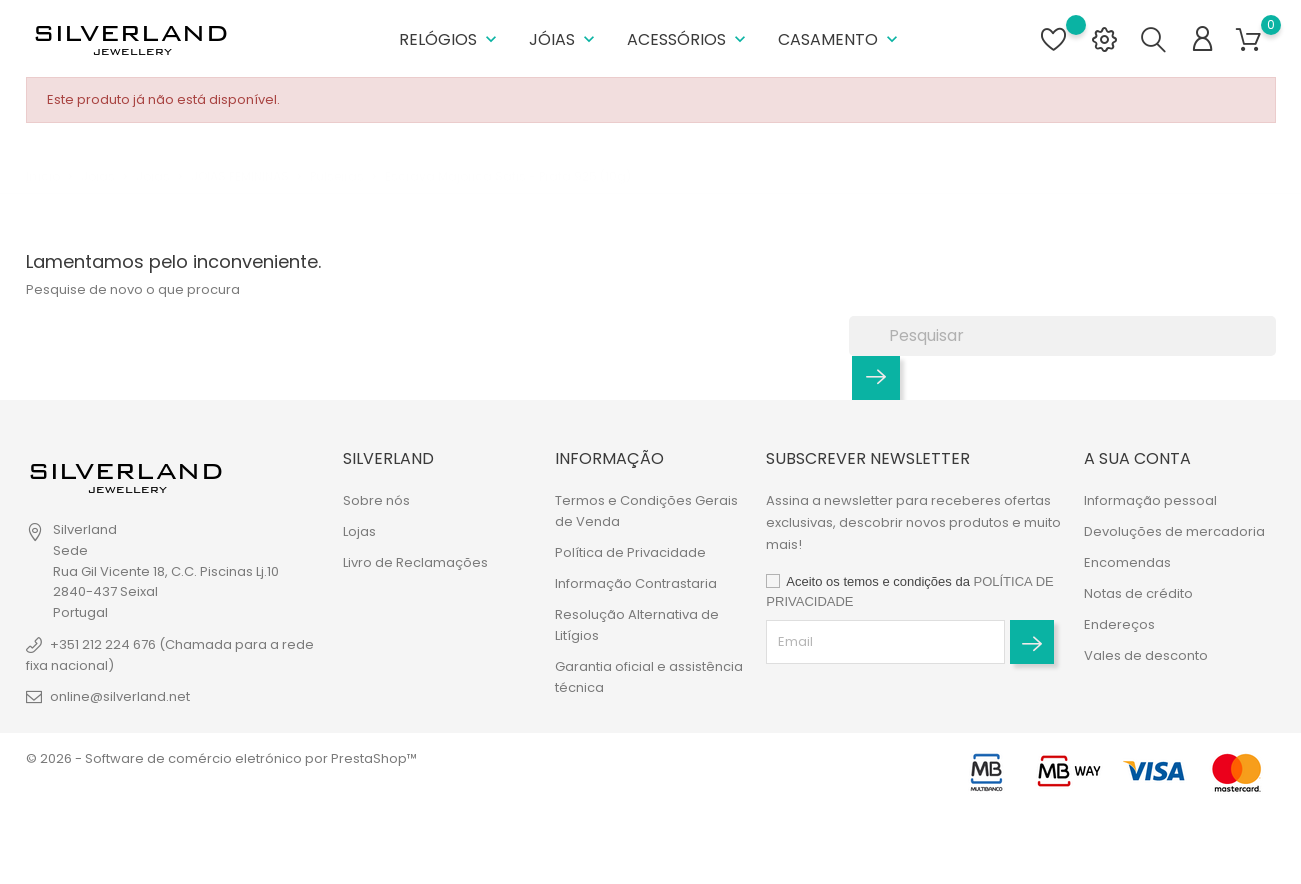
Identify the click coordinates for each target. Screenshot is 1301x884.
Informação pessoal (1150, 500)
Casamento (840, 39)
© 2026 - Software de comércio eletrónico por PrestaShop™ (221, 758)
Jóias (564, 39)
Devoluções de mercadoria (1174, 531)
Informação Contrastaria (636, 583)
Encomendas (1127, 562)
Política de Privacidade (630, 552)
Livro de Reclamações (415, 562)
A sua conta (1137, 458)
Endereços (1119, 624)
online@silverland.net (120, 696)
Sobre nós (376, 500)
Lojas (359, 531)
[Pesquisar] (1062, 336)
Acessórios (688, 39)
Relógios (450, 39)
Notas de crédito (1138, 593)
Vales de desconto (1146, 655)
